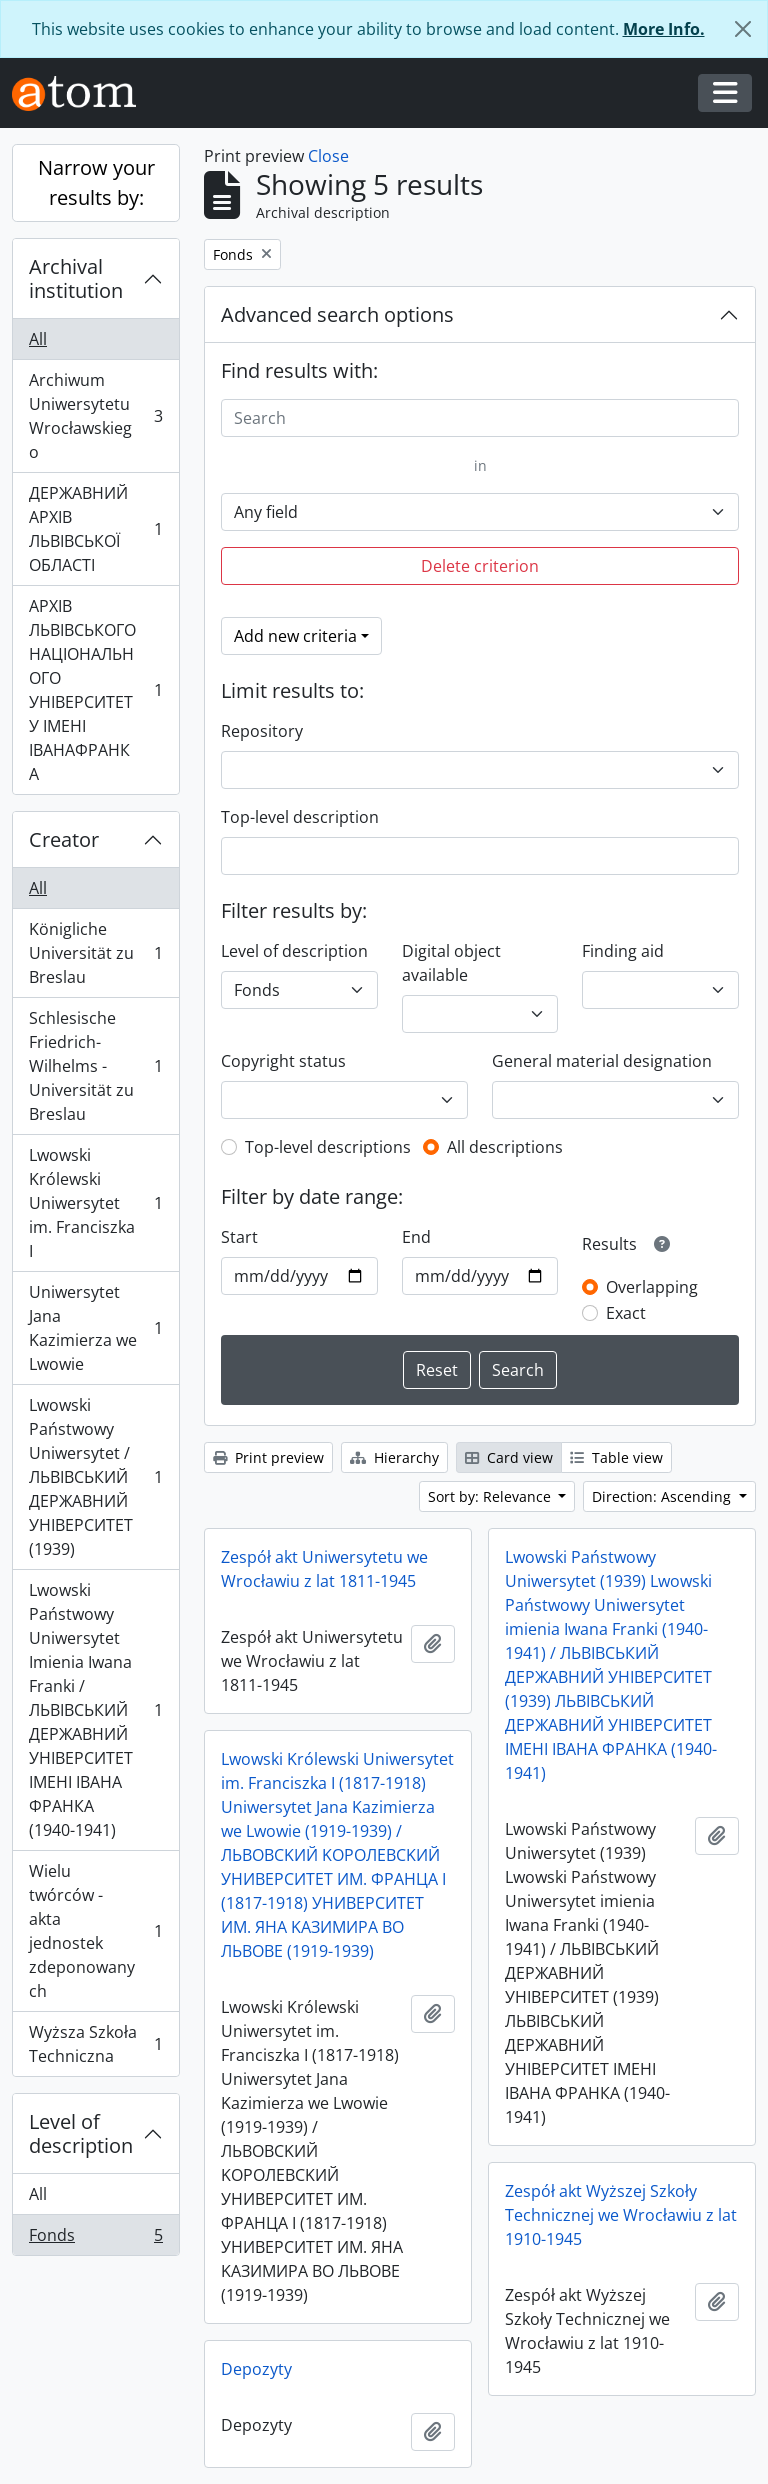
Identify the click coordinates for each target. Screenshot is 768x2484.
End (416, 1237)
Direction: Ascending (663, 1496)
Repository (262, 731)
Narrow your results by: (96, 182)
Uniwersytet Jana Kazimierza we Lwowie (95, 1328)
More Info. (664, 29)
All (38, 339)
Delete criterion (480, 566)
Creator (64, 839)
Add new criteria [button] (295, 636)
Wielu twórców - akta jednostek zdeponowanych (95, 1931)
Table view (616, 1457)
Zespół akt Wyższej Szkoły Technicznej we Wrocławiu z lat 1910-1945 (621, 2215)
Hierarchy (394, 1457)
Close (328, 156)
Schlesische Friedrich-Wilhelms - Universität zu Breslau (95, 1066)
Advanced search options (337, 314)
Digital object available (451, 963)
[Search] (480, 418)
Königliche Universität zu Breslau (95, 953)
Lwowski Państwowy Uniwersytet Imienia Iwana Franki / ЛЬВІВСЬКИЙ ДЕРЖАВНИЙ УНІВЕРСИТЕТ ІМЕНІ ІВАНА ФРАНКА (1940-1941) (95, 1710)
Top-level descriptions (328, 1147)
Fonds (95, 2239)
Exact (626, 1313)
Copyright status (283, 1061)
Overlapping (652, 1287)
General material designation (602, 1061)
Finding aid (623, 951)
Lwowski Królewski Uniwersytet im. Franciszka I (95, 1203)
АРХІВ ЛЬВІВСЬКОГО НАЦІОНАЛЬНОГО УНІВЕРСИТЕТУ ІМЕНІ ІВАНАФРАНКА (95, 690)
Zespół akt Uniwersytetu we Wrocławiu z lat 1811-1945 (324, 1569)
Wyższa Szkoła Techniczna (95, 2044)
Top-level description (300, 817)
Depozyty (256, 2369)
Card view (509, 1457)
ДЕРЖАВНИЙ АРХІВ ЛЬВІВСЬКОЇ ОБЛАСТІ (95, 529)
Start (239, 1237)
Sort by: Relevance (491, 1496)
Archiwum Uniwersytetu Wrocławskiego (95, 416)
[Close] (743, 29)
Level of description (81, 2133)
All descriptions (505, 1147)
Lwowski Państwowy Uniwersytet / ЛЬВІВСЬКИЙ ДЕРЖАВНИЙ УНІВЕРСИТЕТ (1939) (95, 1477)
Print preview (268, 1457)
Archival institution (76, 278)
